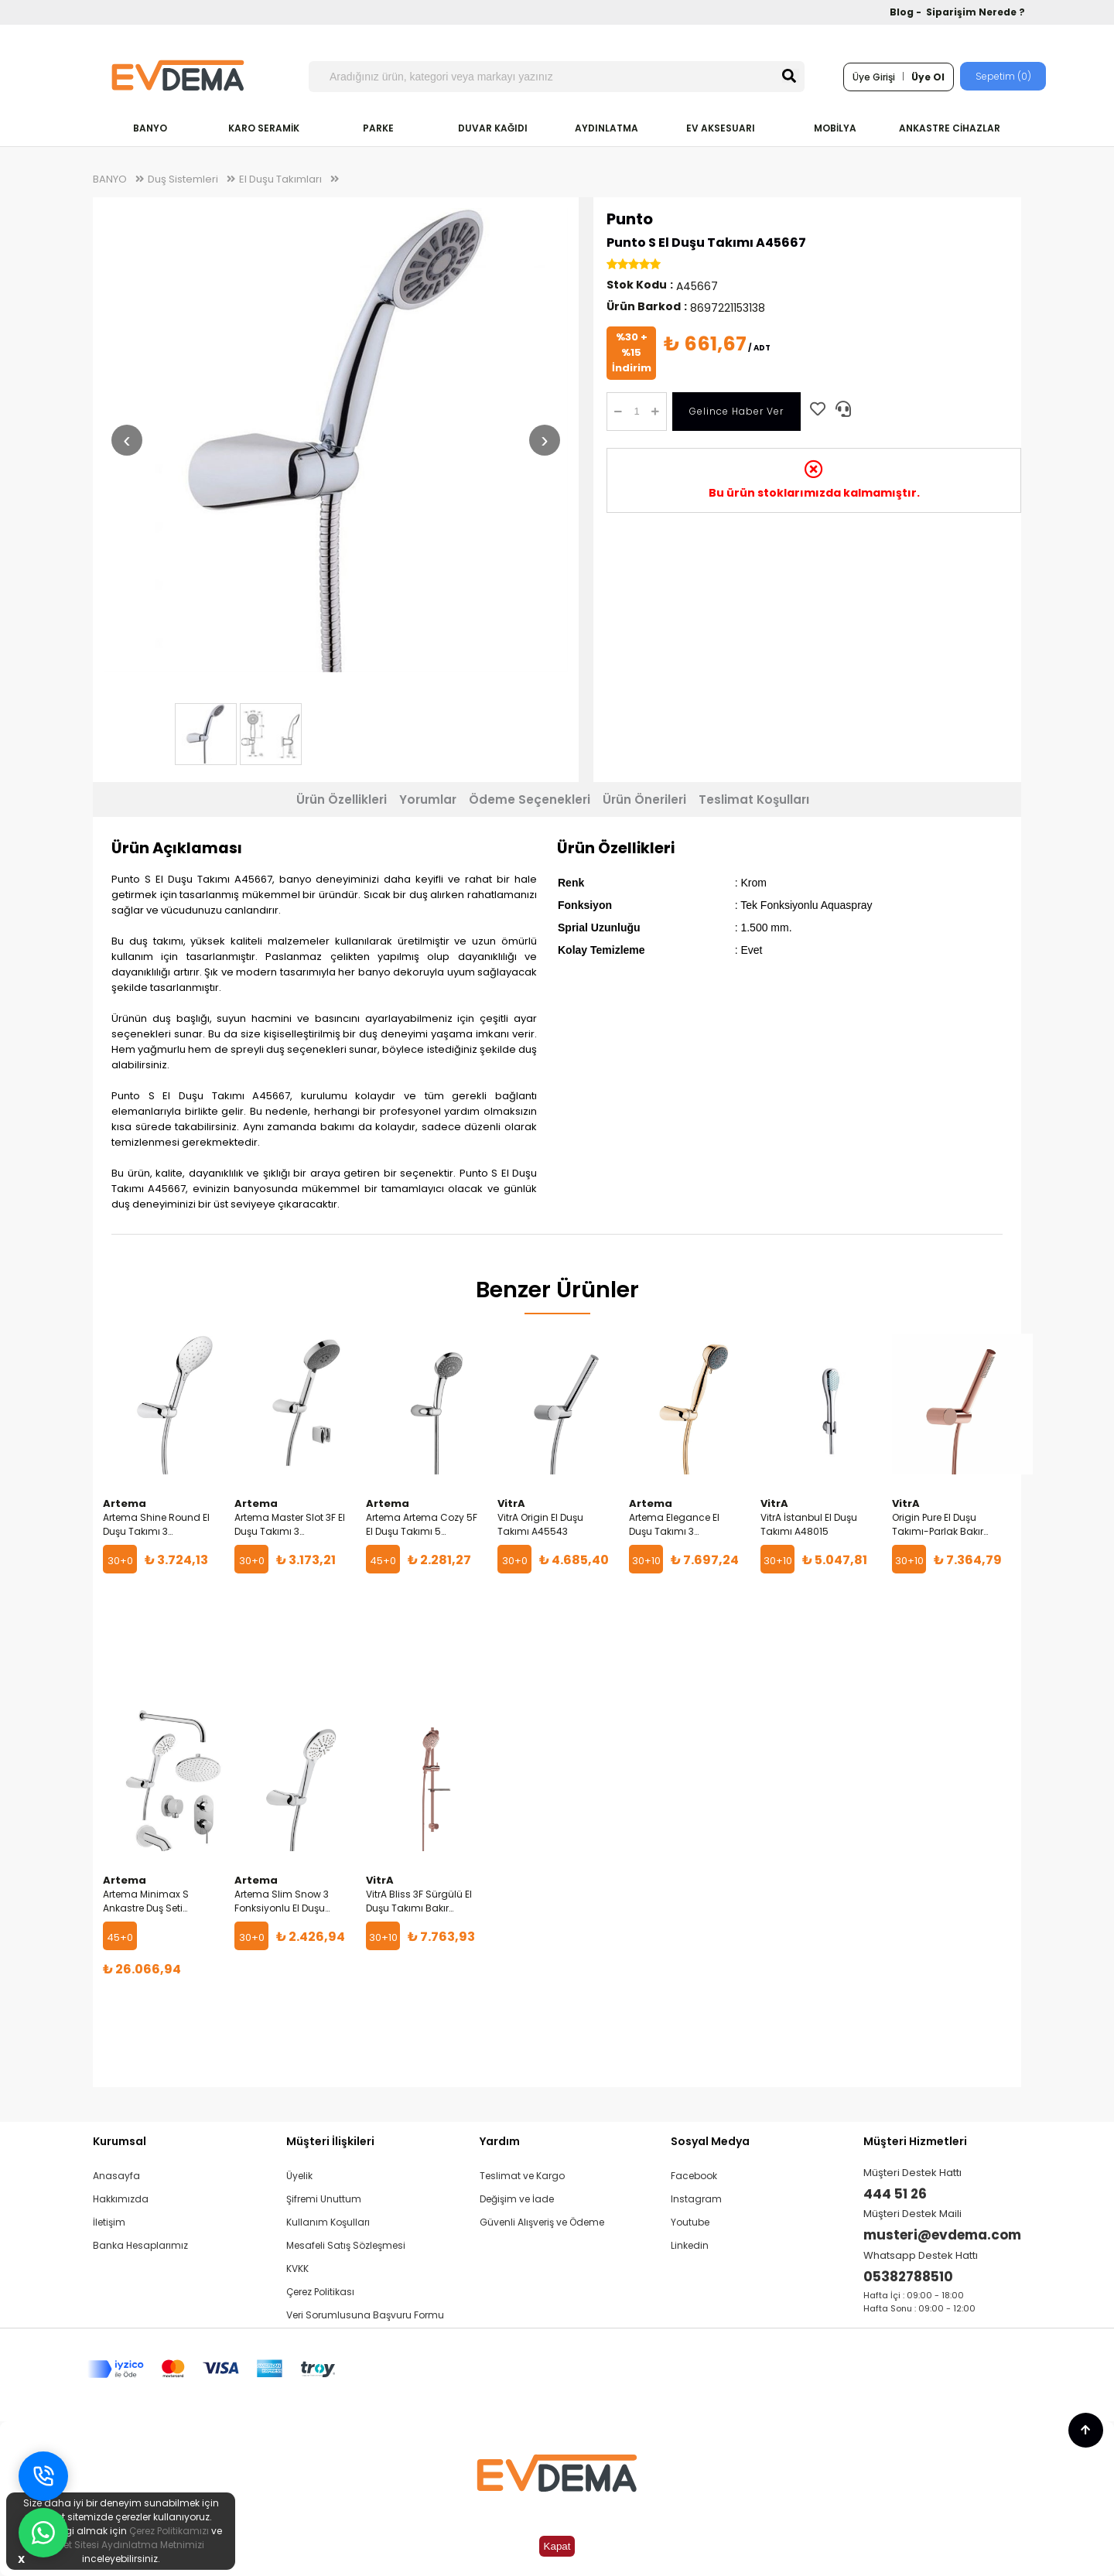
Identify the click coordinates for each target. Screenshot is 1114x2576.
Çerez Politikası (320, 2291)
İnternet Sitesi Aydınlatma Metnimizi (120, 2544)
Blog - (907, 12)
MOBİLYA (835, 128)
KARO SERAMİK (263, 128)
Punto (630, 219)
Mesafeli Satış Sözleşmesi (345, 2245)
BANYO (150, 128)
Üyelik (299, 2175)
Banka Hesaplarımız (140, 2245)
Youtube (690, 2222)
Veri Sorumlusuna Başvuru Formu (365, 2314)
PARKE (378, 128)
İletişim (109, 2222)
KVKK (297, 2268)
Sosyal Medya (710, 2141)
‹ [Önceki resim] (126, 440)
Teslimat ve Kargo (522, 2175)
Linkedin (690, 2245)
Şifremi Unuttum (323, 2198)
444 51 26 (895, 2193)
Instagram (696, 2198)
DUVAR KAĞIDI (493, 128)
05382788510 (908, 2276)
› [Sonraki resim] (544, 440)
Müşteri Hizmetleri (915, 2141)
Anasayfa (116, 2175)
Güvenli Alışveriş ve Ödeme (542, 2222)
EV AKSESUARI (720, 128)
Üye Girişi (874, 77)
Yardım (500, 2141)
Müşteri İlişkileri (330, 2141)
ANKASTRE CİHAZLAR (949, 128)
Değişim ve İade (517, 2198)
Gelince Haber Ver (736, 411)
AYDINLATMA (606, 128)
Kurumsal (119, 2141)
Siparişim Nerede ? (975, 12)
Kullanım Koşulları (328, 2222)
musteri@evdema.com (942, 2234)
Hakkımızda (121, 2198)
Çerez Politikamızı (169, 2530)
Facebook (694, 2175)
